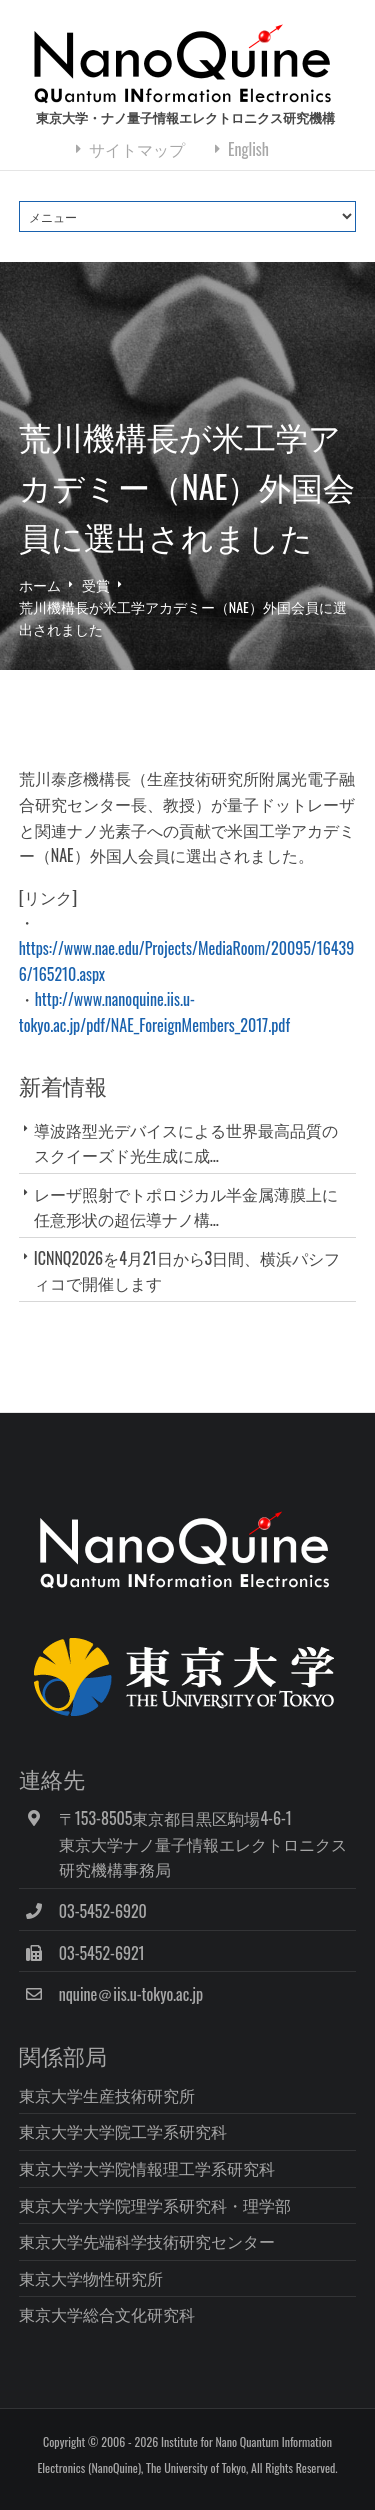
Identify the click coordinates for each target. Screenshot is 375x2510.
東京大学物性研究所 (91, 2278)
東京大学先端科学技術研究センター (147, 2241)
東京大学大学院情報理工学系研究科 (147, 2168)
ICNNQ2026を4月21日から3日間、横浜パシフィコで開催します (187, 1270)
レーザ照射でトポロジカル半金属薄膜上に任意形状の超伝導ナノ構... (186, 1206)
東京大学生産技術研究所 (107, 2095)
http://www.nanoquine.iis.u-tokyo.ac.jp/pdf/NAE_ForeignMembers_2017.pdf (154, 1012)
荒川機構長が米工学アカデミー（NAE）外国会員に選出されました (183, 617)
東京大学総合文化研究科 (107, 2314)
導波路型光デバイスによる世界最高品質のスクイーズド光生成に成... (186, 1142)
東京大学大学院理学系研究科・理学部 (155, 2205)
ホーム (40, 584)
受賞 (96, 584)
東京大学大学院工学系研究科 (123, 2131)
